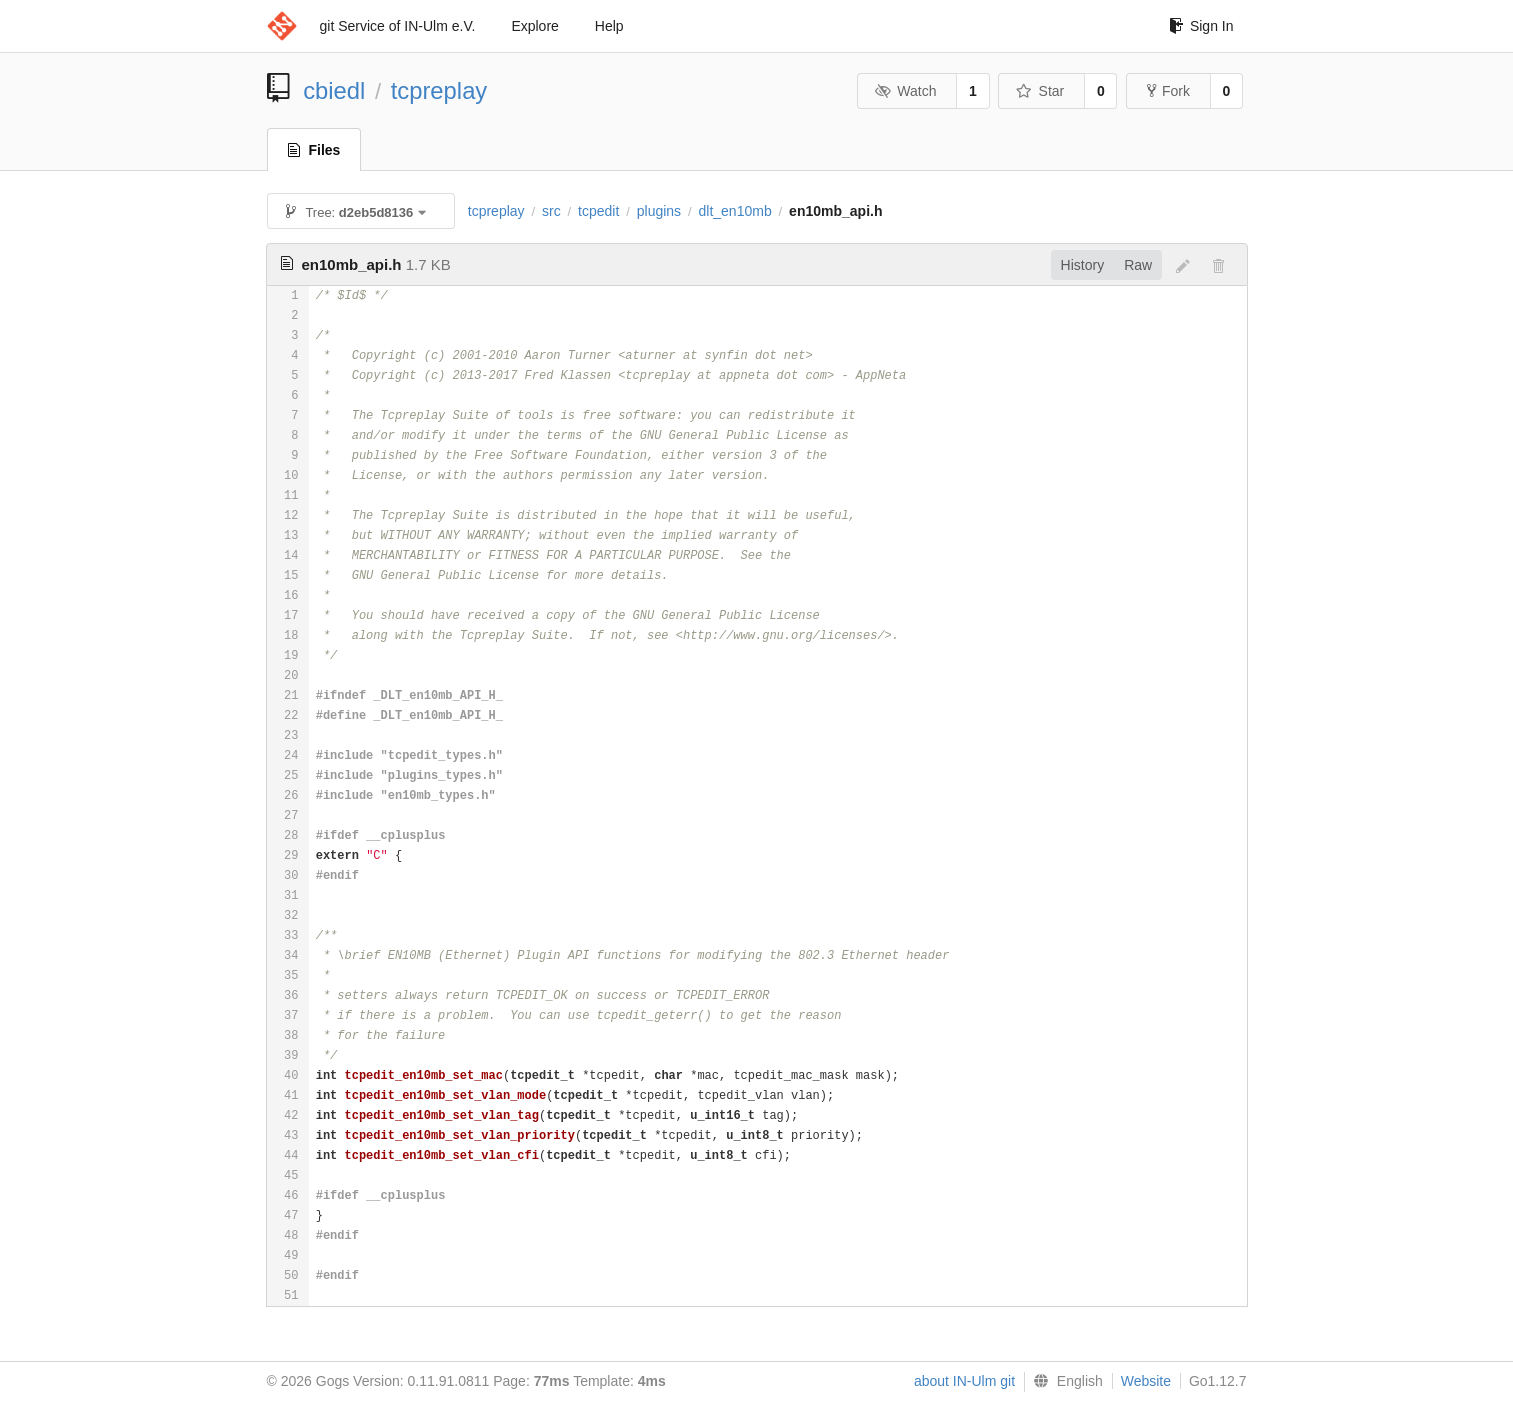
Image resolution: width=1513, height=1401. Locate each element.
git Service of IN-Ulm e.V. (398, 26)
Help (609, 26)
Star (1040, 91)
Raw (1138, 265)
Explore (534, 26)
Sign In (1201, 26)
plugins (659, 211)
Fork (1168, 91)
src (551, 211)
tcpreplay (439, 90)
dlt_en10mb (735, 211)
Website (1146, 1381)
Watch (906, 91)
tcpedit (598, 211)
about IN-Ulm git (964, 1381)
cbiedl (334, 90)
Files (314, 150)
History (1083, 265)
